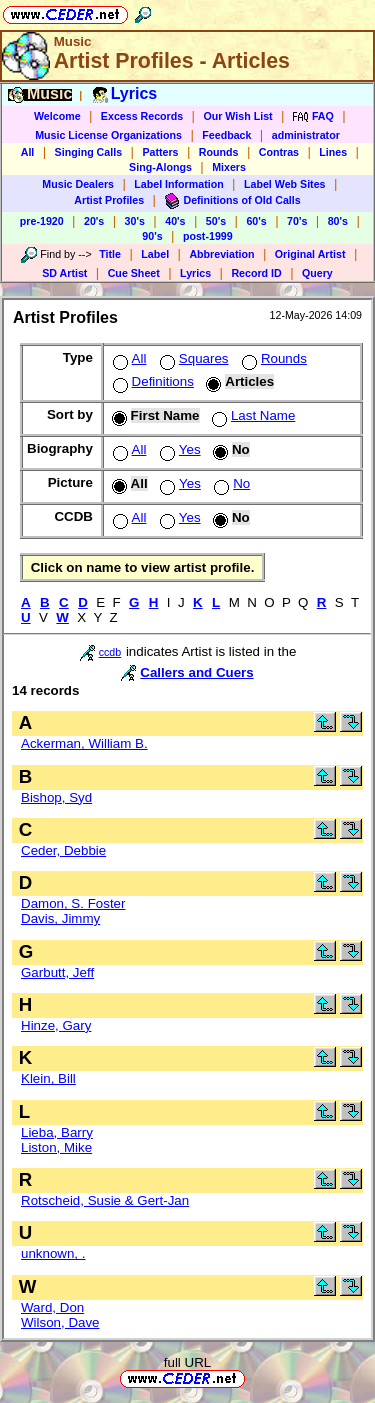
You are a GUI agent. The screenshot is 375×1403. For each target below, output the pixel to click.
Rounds (219, 152)
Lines (333, 152)
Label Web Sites (285, 184)
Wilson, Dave (60, 1322)
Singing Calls (89, 152)
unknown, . (53, 1253)
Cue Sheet (134, 273)
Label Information (178, 184)
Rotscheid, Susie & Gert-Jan (105, 1200)
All (28, 152)
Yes (178, 449)
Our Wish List (237, 116)
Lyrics (195, 273)
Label (155, 254)
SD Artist (64, 273)
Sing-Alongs (160, 167)
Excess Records (142, 116)
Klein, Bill (48, 1078)
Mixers (229, 167)
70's (297, 221)
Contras (279, 152)
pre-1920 (42, 221)
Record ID (256, 273)
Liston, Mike (56, 1147)
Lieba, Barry (57, 1132)
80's (338, 221)
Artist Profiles (109, 200)
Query (317, 273)
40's (175, 221)
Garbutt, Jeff (57, 972)
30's (135, 221)
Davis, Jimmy (60, 918)
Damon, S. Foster (73, 903)
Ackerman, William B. (84, 743)
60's (256, 221)
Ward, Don (52, 1307)
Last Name (251, 415)
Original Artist (310, 254)
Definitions (151, 381)
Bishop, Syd (56, 797)
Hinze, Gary (56, 1025)
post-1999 (208, 236)
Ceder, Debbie (63, 850)
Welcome (57, 116)
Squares (192, 358)
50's (216, 221)
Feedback (226, 135)
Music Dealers (78, 184)
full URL (187, 1362)
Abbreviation (221, 254)
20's (94, 221)
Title (110, 254)
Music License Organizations (108, 135)
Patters (160, 152)
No (230, 483)
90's (152, 236)
